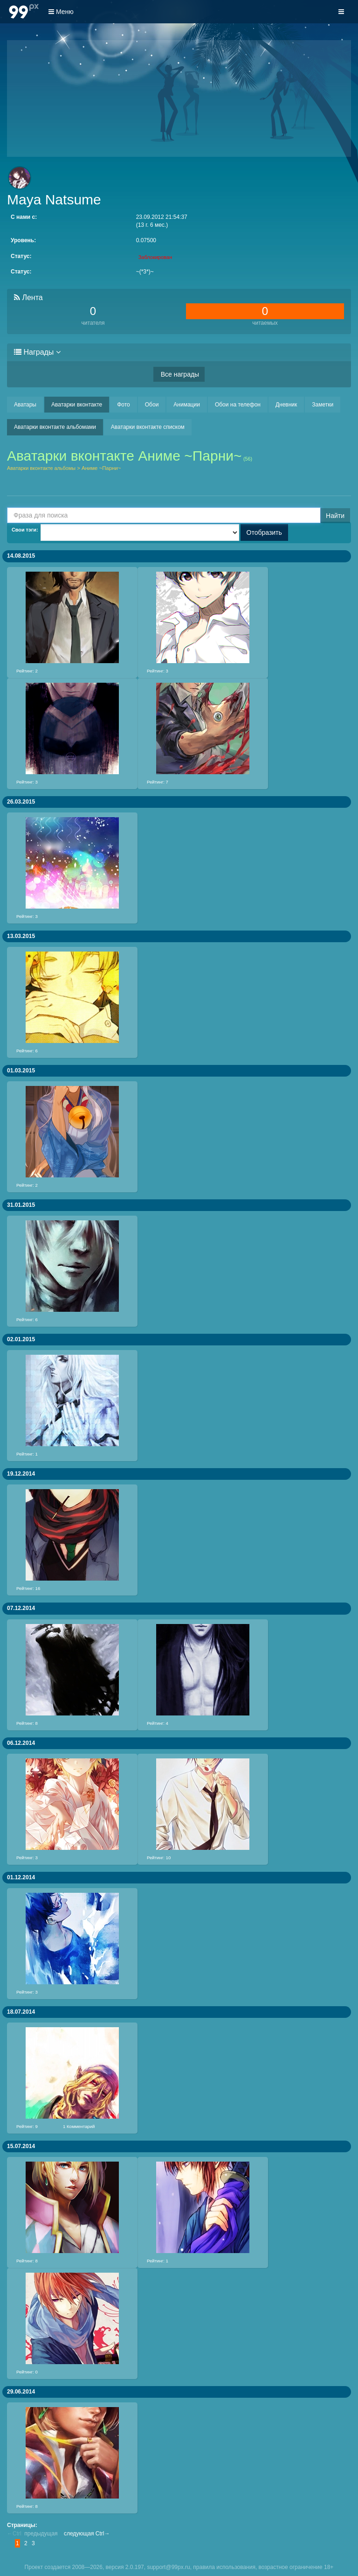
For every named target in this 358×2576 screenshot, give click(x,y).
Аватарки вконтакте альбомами (55, 427)
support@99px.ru (168, 2567)
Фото (123, 404)
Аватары (25, 404)
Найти (335, 515)
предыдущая (40, 2533)
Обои (152, 404)
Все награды (179, 374)
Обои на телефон (238, 404)
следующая (79, 2533)
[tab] (179, 296)
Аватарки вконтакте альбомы (41, 468)
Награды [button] (34, 352)
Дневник (286, 404)
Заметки (322, 404)
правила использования (224, 2567)
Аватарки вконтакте (76, 404)
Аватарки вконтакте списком (148, 427)
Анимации (186, 404)
